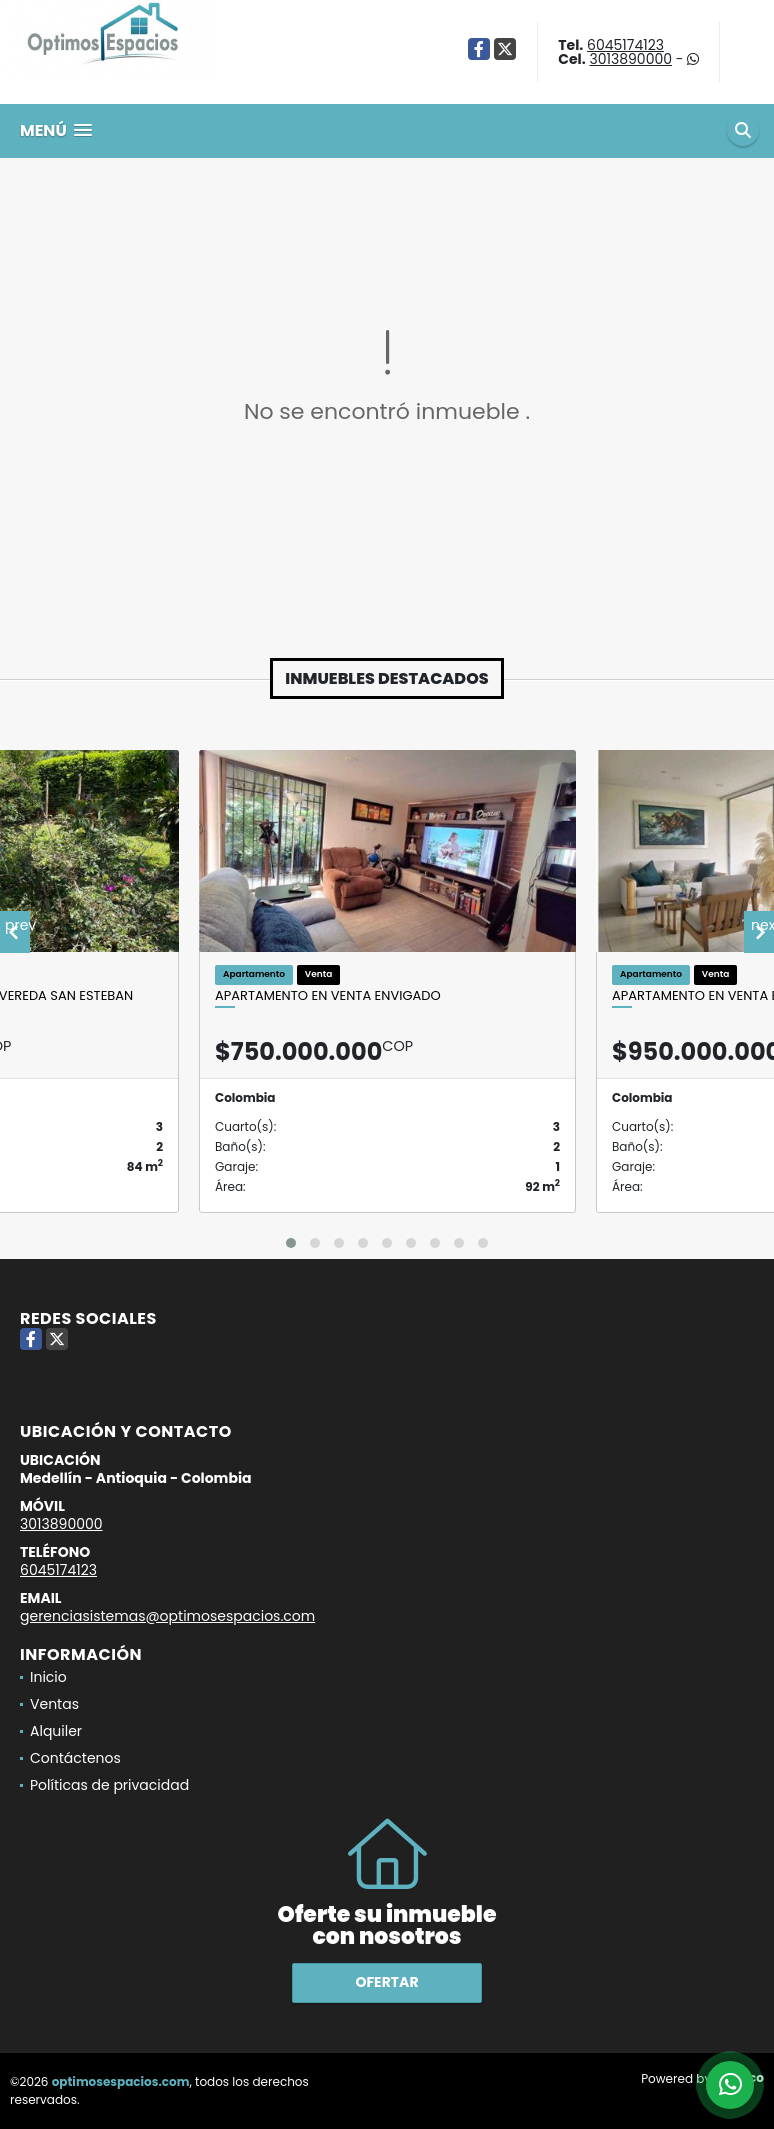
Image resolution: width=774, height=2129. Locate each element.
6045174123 (625, 45)
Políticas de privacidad (109, 1785)
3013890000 (630, 59)
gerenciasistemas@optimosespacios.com (167, 1616)
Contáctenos (75, 1758)
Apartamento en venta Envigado (328, 996)
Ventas (54, 1704)
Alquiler (56, 1731)
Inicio (48, 1677)
